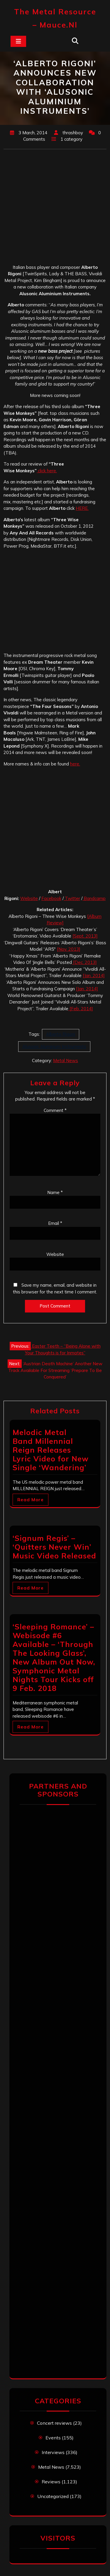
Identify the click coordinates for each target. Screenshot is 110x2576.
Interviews (53, 2452)
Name (55, 1192)
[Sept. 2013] (85, 936)
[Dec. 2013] (84, 962)
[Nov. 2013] (68, 949)
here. (75, 764)
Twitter (72, 898)
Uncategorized (53, 2496)
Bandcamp (94, 898)
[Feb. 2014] (80, 1008)
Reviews (51, 2482)
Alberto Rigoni (60, 1034)
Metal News (65, 1060)
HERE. (82, 508)
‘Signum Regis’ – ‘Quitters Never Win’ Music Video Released (54, 1547)
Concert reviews (54, 2423)
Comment (55, 1110)
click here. (47, 470)
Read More (30, 1499)
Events (53, 2438)
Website (29, 898)
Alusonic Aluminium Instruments (54, 1046)
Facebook (51, 898)
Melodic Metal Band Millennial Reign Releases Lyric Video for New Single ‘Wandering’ (51, 1450)
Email (55, 1223)
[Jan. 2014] (94, 975)
